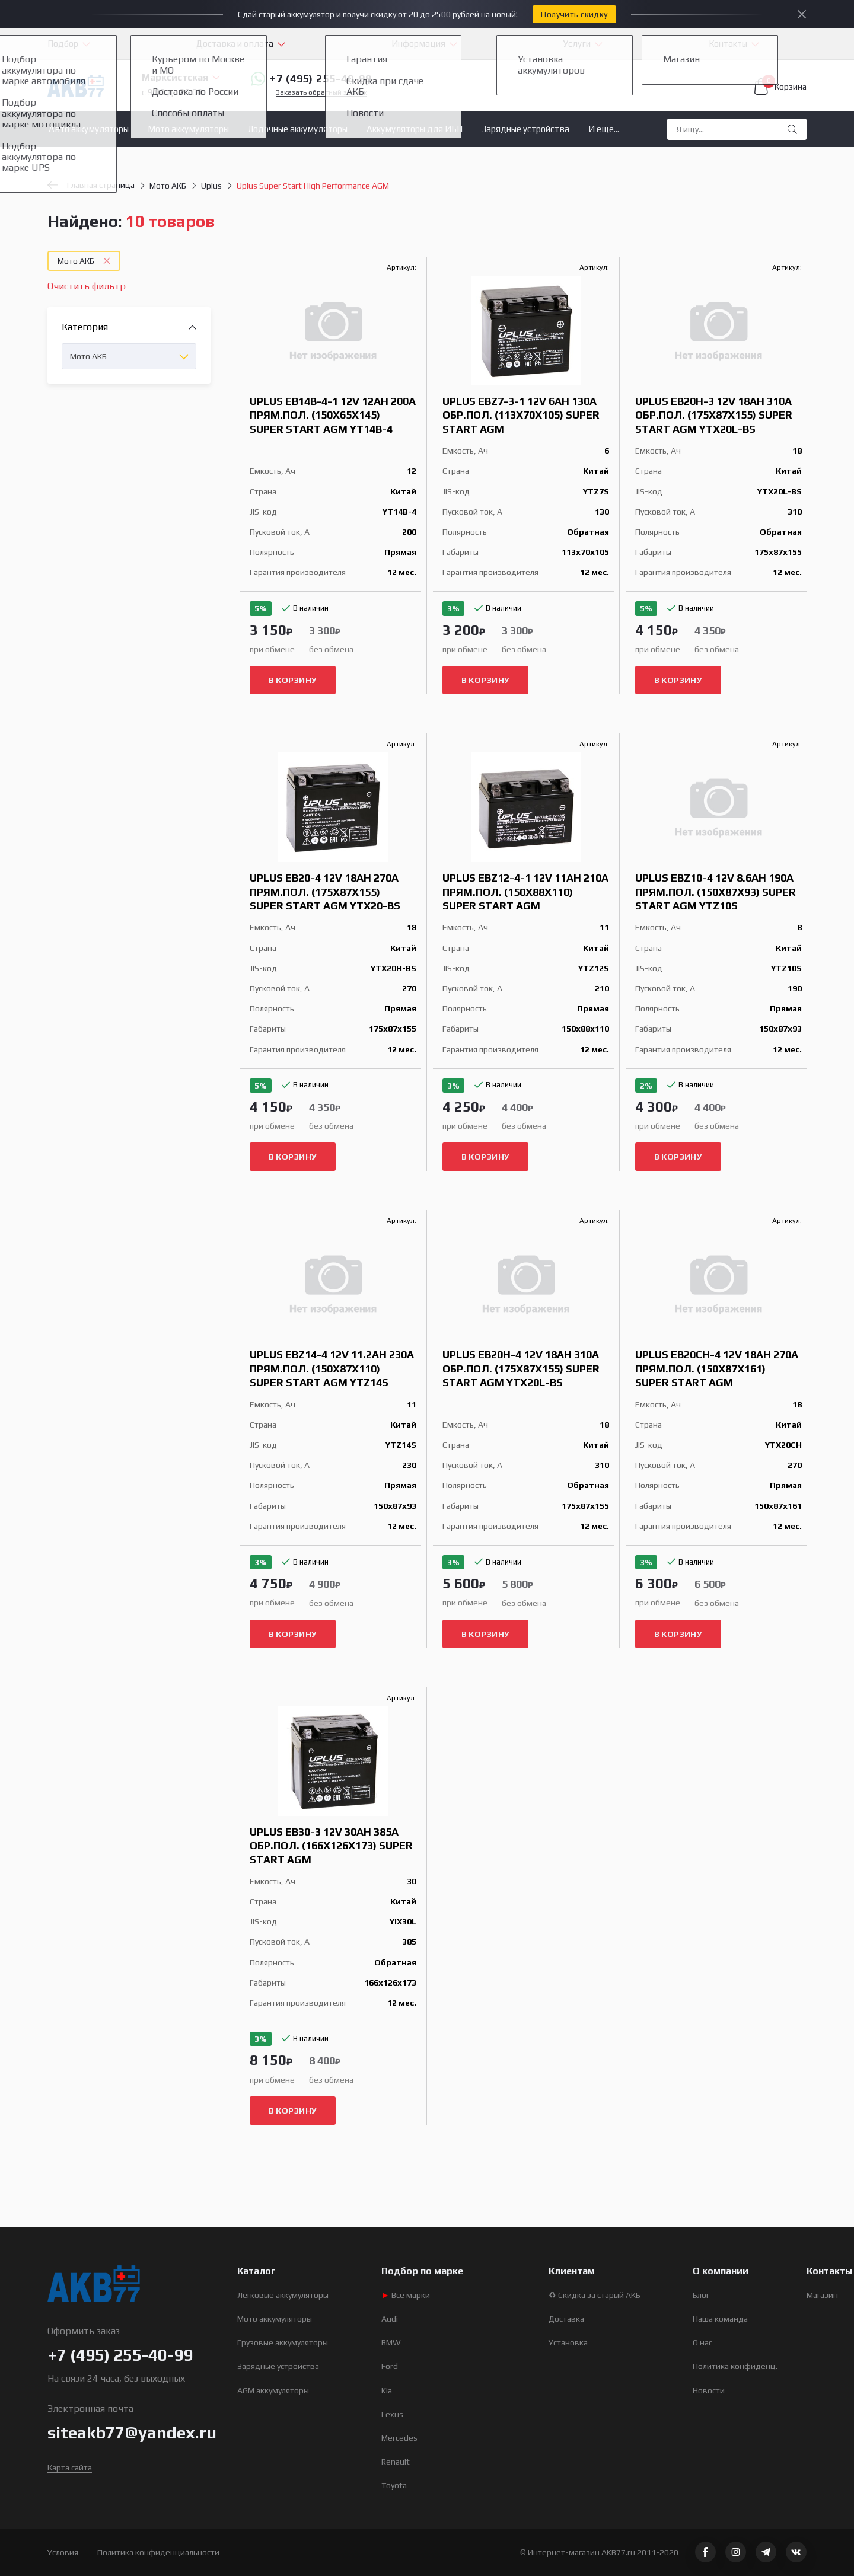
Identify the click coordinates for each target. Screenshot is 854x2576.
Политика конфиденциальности (158, 2552)
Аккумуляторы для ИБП (415, 129)
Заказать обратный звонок (321, 93)
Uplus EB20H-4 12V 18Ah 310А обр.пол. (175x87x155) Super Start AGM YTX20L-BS (521, 1368)
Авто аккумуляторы (89, 129)
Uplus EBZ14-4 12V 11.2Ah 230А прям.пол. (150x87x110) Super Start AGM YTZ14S (332, 1368)
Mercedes (399, 2438)
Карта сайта (69, 2467)
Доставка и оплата (234, 44)
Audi (389, 2318)
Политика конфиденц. (735, 2366)
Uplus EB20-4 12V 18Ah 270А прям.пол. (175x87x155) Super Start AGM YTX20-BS (325, 892)
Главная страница (91, 185)
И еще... (603, 129)
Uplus (211, 185)
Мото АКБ (167, 185)
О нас (702, 2342)
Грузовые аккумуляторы (282, 2342)
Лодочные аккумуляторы (298, 129)
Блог (701, 2295)
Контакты (728, 44)
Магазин (822, 2295)
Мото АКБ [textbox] (88, 356)
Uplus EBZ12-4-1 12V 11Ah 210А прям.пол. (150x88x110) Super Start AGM (525, 892)
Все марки (405, 2295)
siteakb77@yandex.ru (131, 2432)
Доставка (566, 2318)
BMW (391, 2342)
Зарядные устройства (525, 129)
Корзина (780, 86)
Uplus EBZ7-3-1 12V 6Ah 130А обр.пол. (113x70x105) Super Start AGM (521, 415)
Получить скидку (574, 14)
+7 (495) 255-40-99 (311, 79)
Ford (389, 2366)
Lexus (392, 2414)
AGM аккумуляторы (273, 2390)
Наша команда (720, 2318)
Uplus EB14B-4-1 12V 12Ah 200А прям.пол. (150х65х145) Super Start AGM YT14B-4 (333, 415)
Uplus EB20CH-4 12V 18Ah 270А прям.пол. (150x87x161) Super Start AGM (716, 1368)
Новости (709, 2390)
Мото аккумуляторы (188, 129)
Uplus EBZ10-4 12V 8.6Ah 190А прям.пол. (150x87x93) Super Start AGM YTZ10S (715, 892)
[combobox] (129, 356)
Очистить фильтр (86, 286)
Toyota (394, 2485)
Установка (568, 2342)
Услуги (577, 44)
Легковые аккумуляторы (283, 2295)
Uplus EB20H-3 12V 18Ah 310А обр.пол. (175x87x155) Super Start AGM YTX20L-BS (713, 415)
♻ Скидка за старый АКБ (594, 2295)
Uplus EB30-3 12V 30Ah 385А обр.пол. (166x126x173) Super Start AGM (331, 1845)
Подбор (62, 44)
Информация (418, 44)
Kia (386, 2390)
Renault (395, 2461)
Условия (62, 2552)
